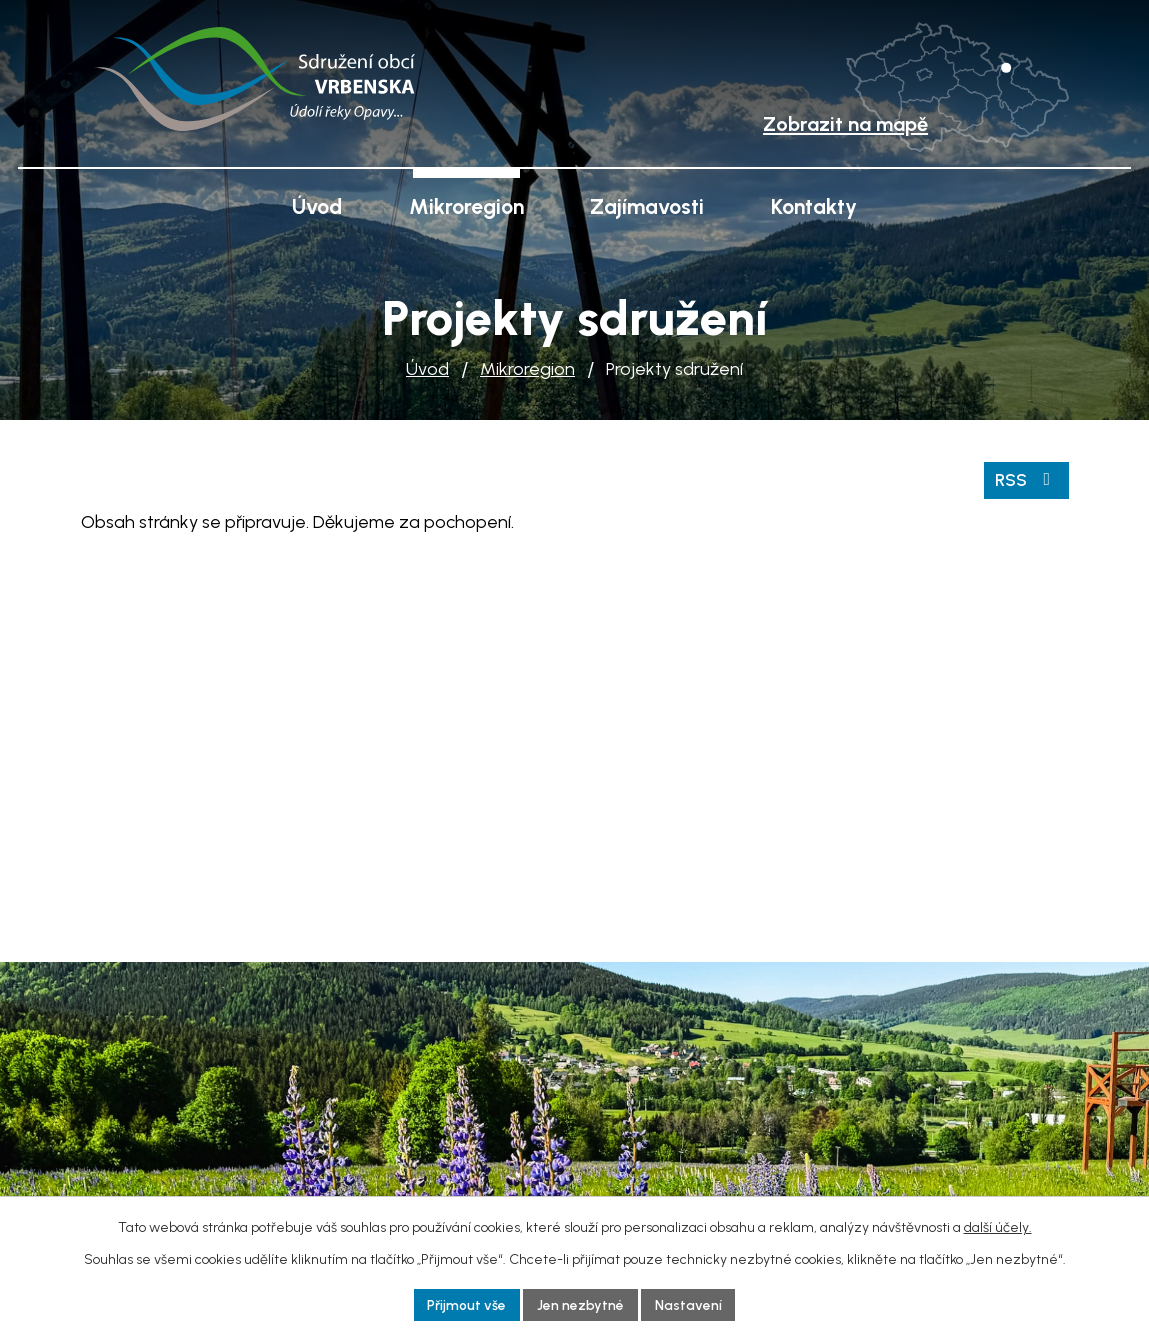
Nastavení (689, 1304)
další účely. (998, 1226)
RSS (1026, 479)
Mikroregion (527, 369)
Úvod (427, 369)
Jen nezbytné (581, 1304)
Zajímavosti (647, 206)
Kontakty (814, 206)
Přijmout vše (467, 1304)
